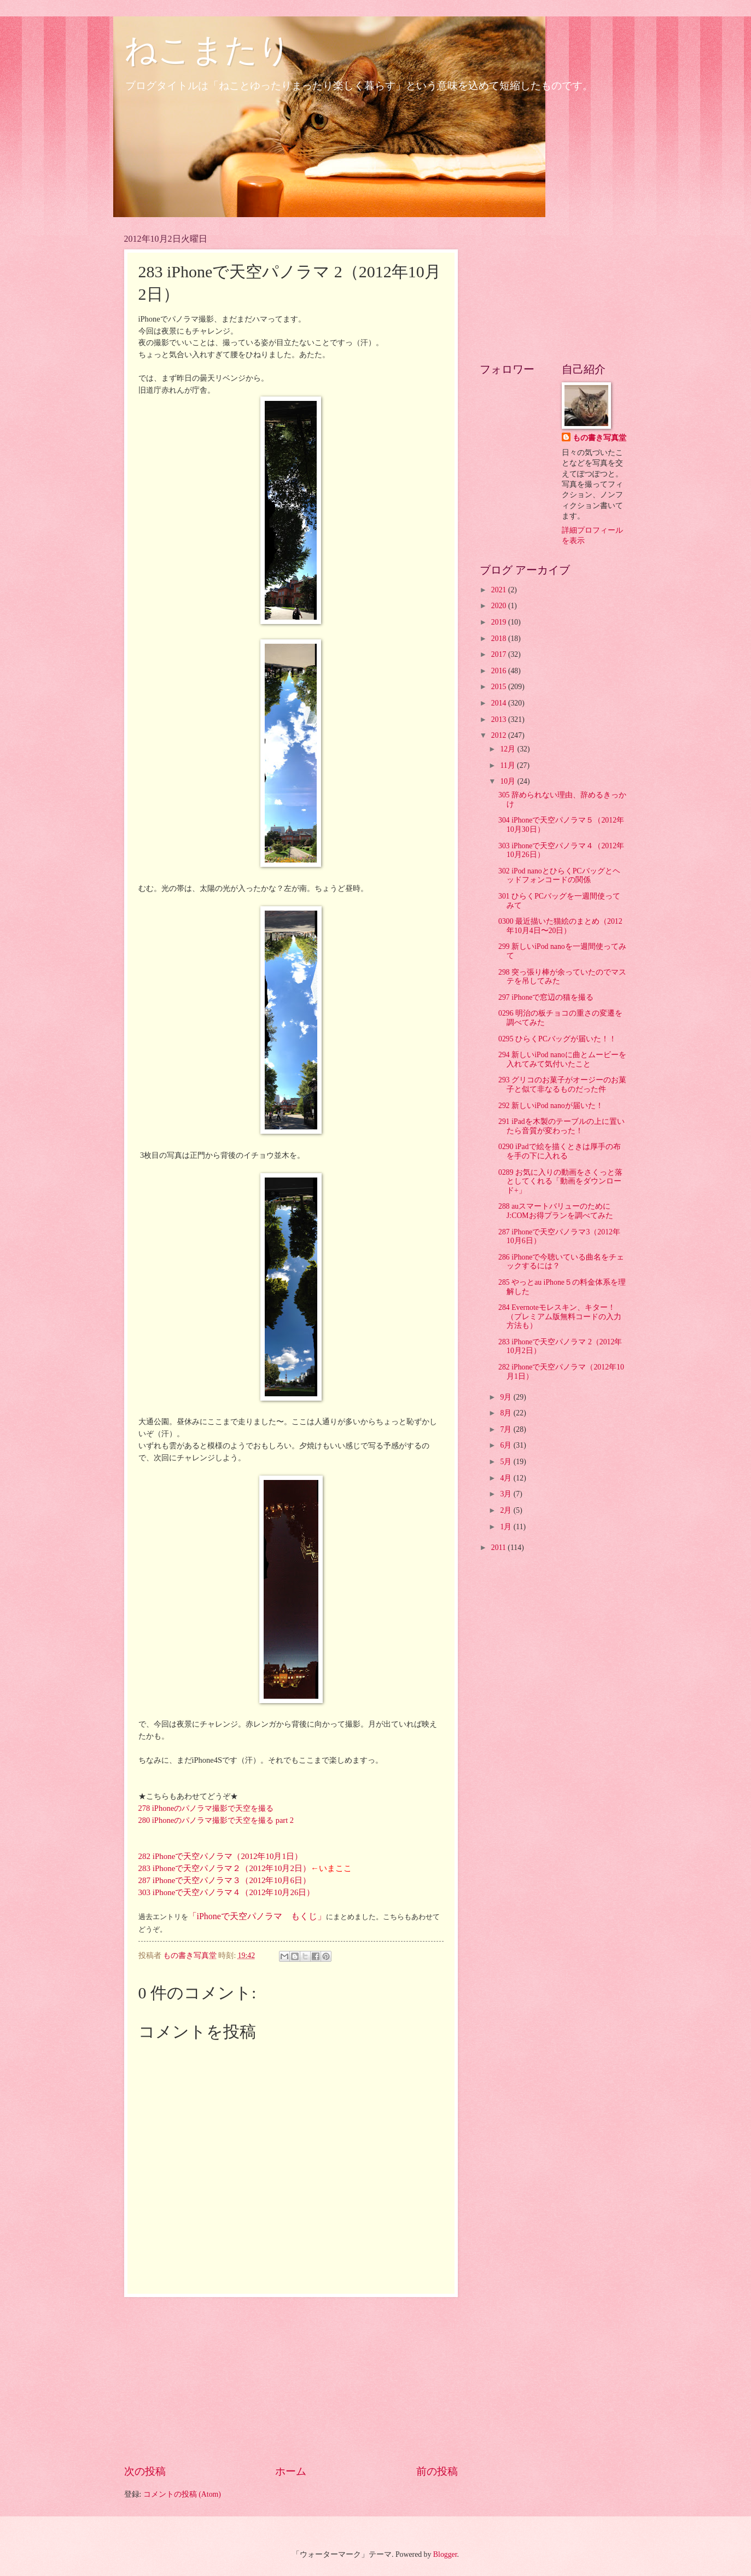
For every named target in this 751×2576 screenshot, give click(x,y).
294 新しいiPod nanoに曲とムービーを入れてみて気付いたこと (562, 1059)
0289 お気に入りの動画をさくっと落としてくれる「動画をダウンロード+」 (560, 1181)
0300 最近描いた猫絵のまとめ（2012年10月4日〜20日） (560, 926)
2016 (499, 671)
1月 (506, 1527)
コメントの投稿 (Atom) (182, 2494)
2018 (499, 638)
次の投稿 (145, 2471)
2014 (499, 703)
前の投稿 (437, 2471)
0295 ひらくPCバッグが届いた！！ (557, 1039)
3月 (506, 1494)
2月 (506, 1510)
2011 (499, 1547)
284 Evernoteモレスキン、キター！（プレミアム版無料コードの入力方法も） (559, 1316)
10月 (508, 781)
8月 (506, 1413)
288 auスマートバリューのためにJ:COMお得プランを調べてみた (555, 1211)
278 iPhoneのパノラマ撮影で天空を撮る (206, 1808)
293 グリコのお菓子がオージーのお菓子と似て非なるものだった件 (562, 1084)
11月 (508, 765)
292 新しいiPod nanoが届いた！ (550, 1105)
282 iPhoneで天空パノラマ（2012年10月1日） (220, 1856)
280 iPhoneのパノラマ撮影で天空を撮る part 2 (216, 1820)
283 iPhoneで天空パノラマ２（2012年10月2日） (224, 1868)
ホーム (290, 2471)
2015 (499, 687)
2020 (499, 606)
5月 (506, 1462)
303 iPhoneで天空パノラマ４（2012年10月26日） (226, 1892)
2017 (499, 654)
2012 (499, 735)
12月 (508, 749)
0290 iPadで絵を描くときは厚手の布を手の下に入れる (559, 1151)
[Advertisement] (291, 2380)
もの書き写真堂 (599, 438)
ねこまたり (207, 50)
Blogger (445, 2554)
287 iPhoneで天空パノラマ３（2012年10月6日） (224, 1880)
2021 (499, 590)
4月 (506, 1478)
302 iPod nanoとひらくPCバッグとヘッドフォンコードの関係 (559, 875)
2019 (499, 622)
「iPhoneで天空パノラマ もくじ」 (257, 1916)
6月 (506, 1445)
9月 (506, 1397)
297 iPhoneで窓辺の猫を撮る (545, 997)
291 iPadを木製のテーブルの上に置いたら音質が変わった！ (561, 1126)
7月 (506, 1429)
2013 (499, 719)
